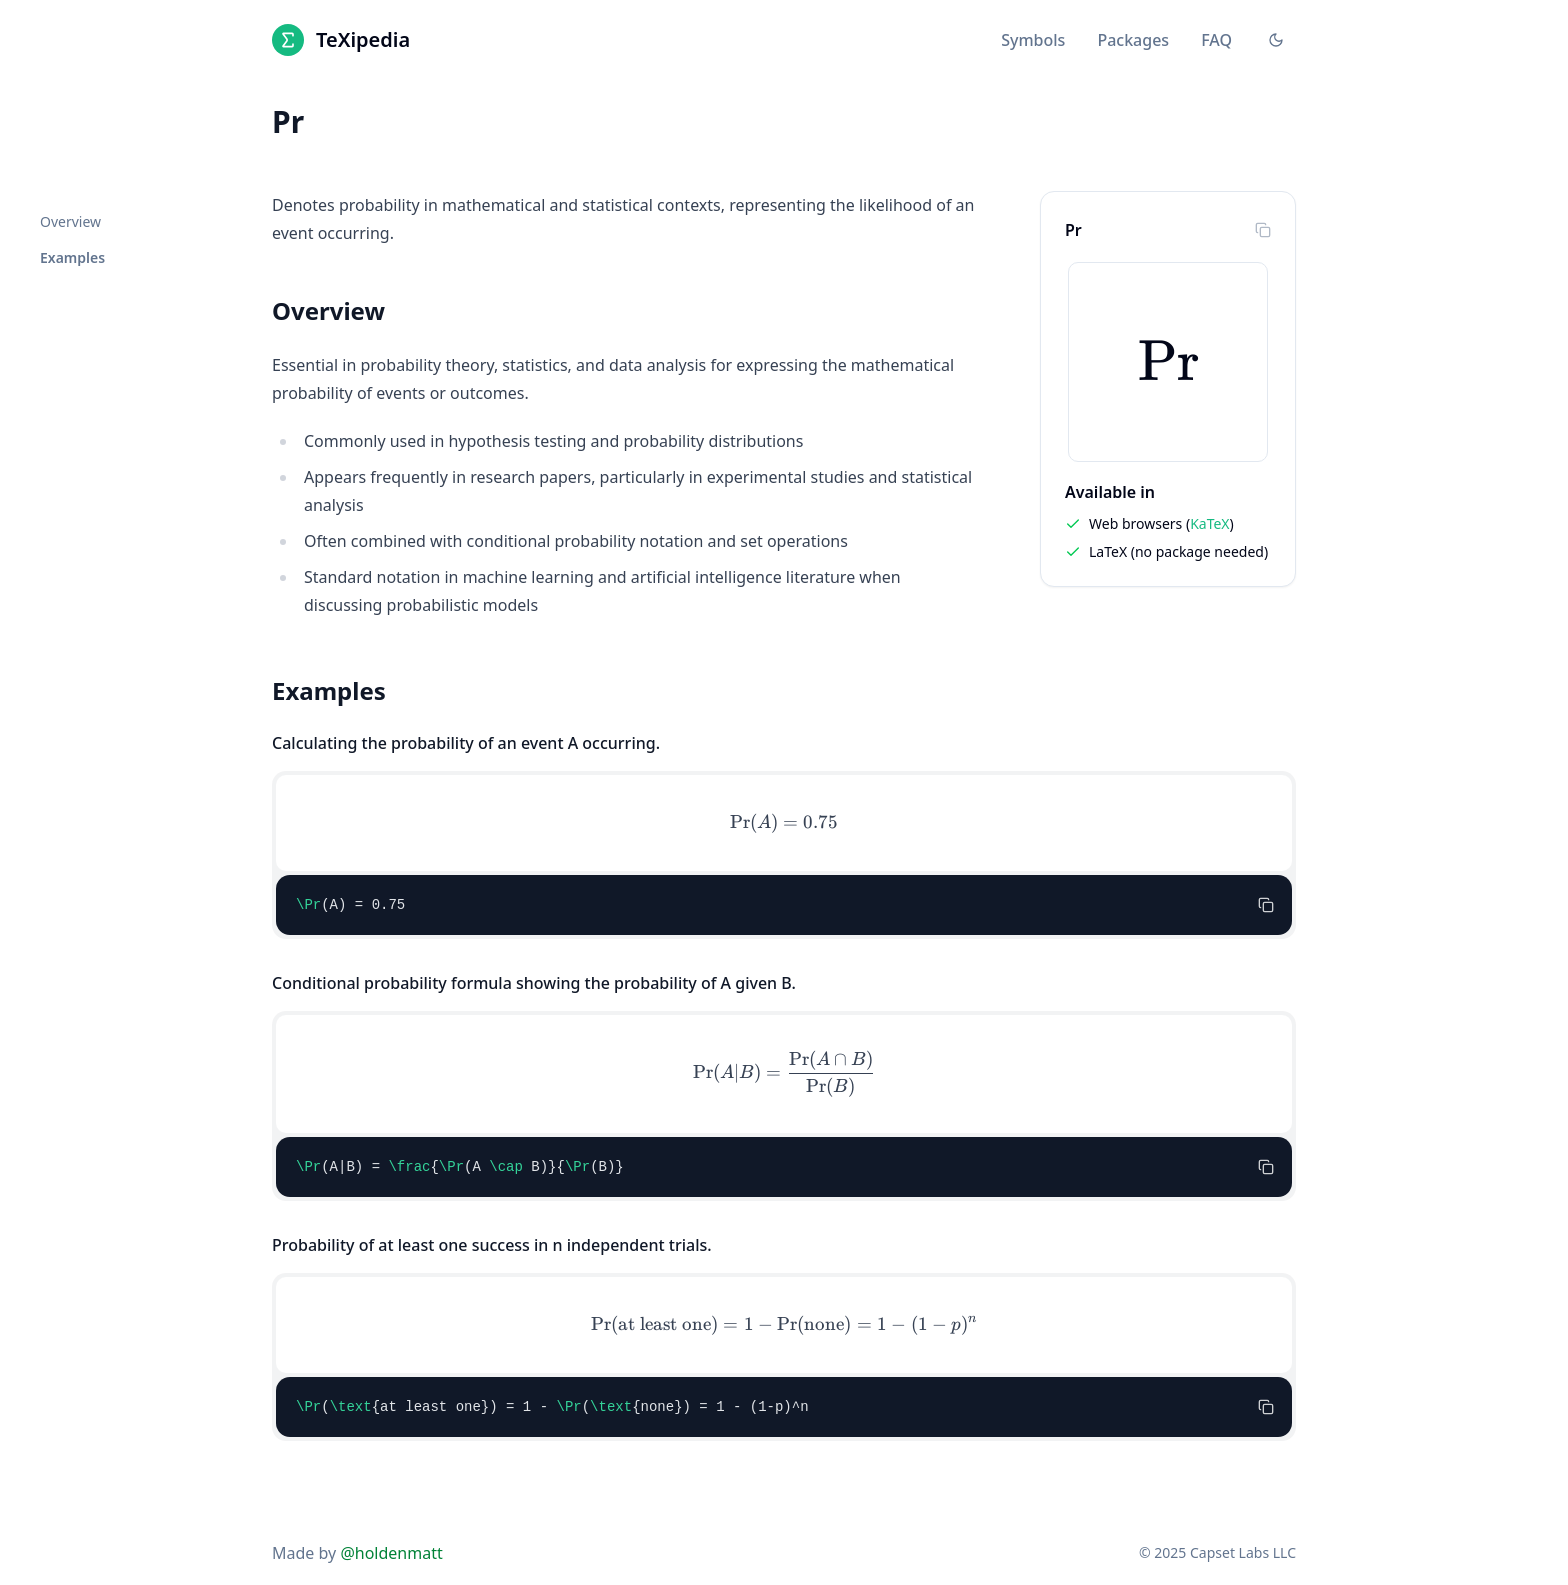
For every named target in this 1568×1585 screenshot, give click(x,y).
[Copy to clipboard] (1263, 230)
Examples (72, 257)
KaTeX (1209, 523)
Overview (70, 221)
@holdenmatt (391, 1553)
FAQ (1216, 40)
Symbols (1033, 40)
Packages (1133, 40)
